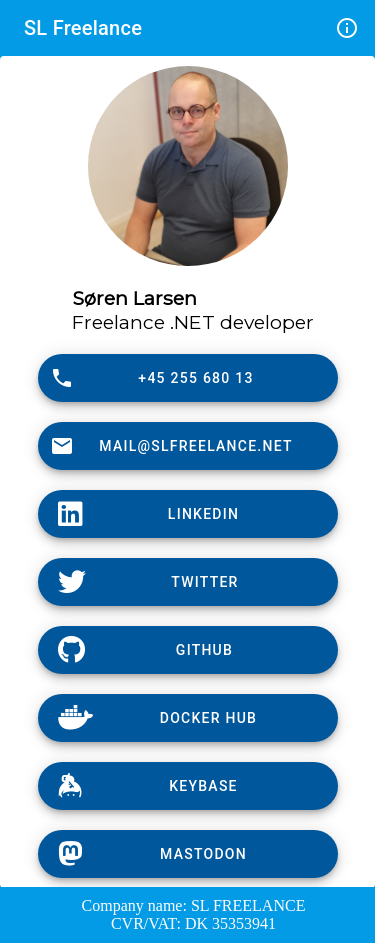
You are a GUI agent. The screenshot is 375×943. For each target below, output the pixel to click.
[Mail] (188, 446)
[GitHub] (188, 650)
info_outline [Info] (347, 28)
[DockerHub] (188, 718)
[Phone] (188, 378)
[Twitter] (188, 582)
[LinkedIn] (188, 514)
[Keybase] (188, 786)
